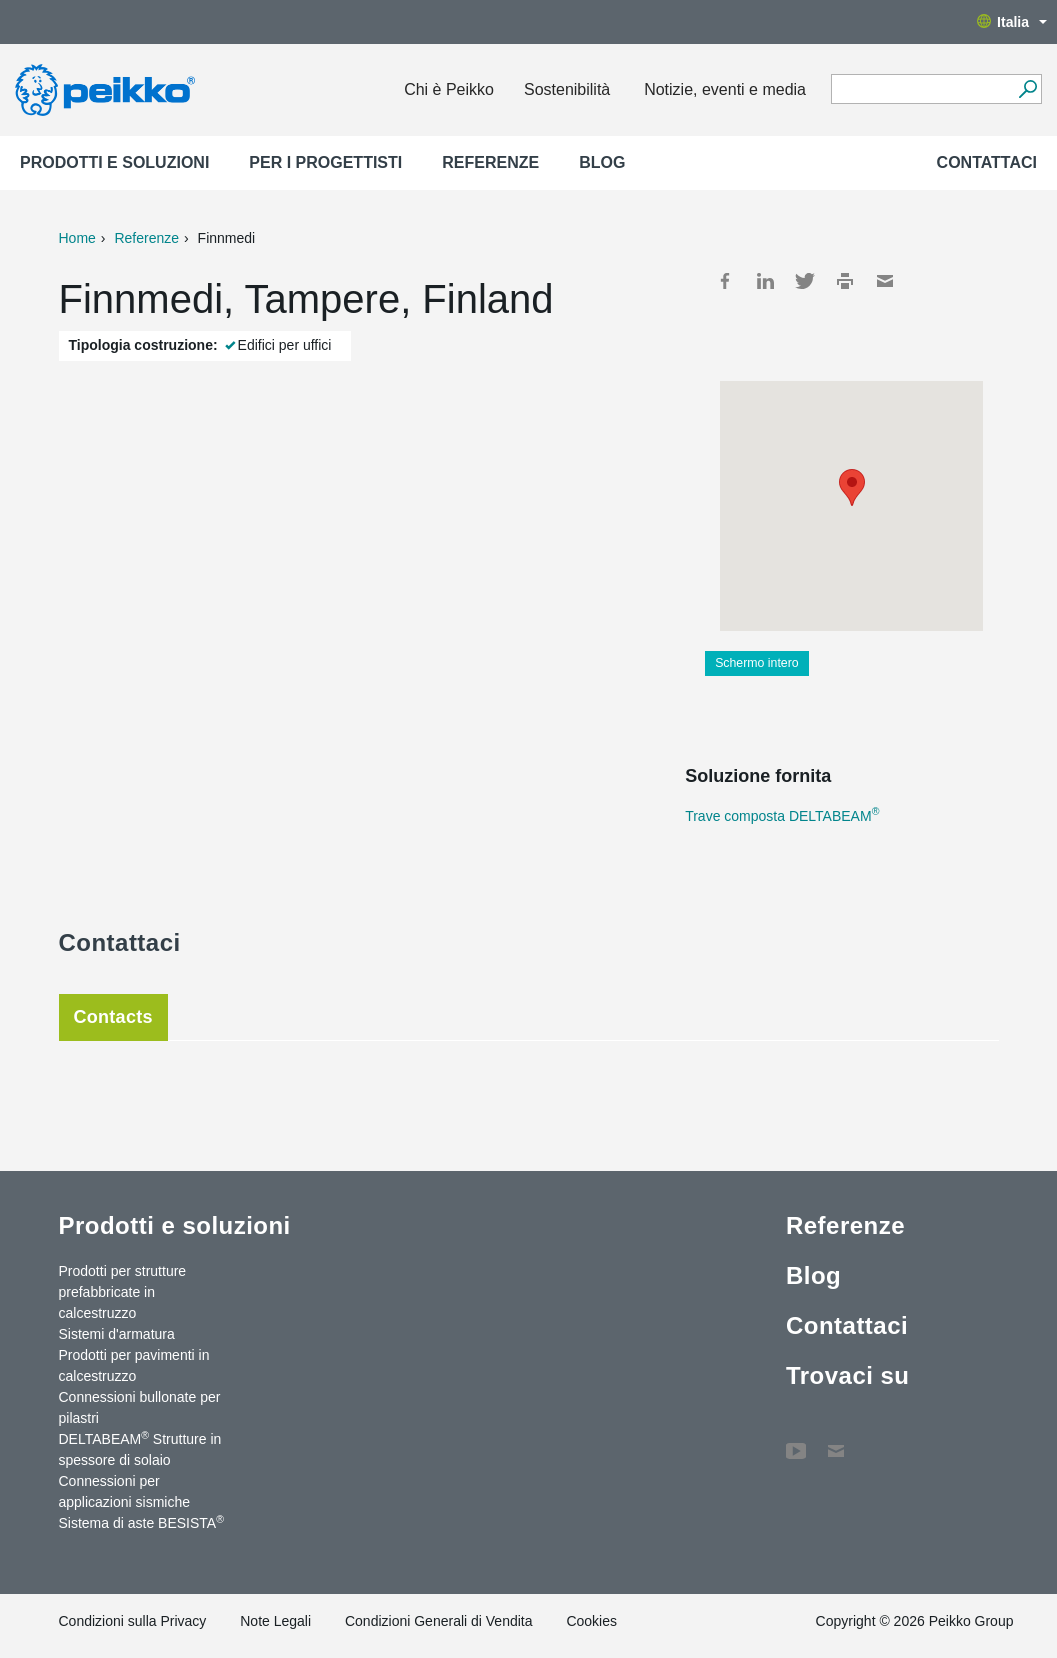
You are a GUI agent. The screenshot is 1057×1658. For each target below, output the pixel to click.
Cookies (591, 1621)
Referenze (490, 162)
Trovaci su (848, 1375)
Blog (602, 162)
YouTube (796, 1441)
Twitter (805, 281)
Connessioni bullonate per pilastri (140, 1407)
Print (845, 281)
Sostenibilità (567, 89)
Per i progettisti (325, 162)
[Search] (1027, 89)
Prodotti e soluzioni (114, 162)
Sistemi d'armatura (117, 1334)
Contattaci (987, 162)
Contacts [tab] (113, 1017)
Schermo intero (757, 663)
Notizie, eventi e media (725, 89)
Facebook (725, 281)
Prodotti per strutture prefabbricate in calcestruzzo (123, 1292)
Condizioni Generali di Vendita (439, 1621)
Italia (1012, 22)
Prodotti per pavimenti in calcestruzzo (134, 1365)
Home (77, 238)
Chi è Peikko (449, 89)
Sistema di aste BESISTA (141, 1522)
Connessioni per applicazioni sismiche (125, 1491)
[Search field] (921, 90)
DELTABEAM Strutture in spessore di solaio (140, 1448)
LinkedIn (765, 281)
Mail (885, 281)
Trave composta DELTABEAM (782, 816)
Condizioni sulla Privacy (133, 1621)
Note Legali (275, 1621)
